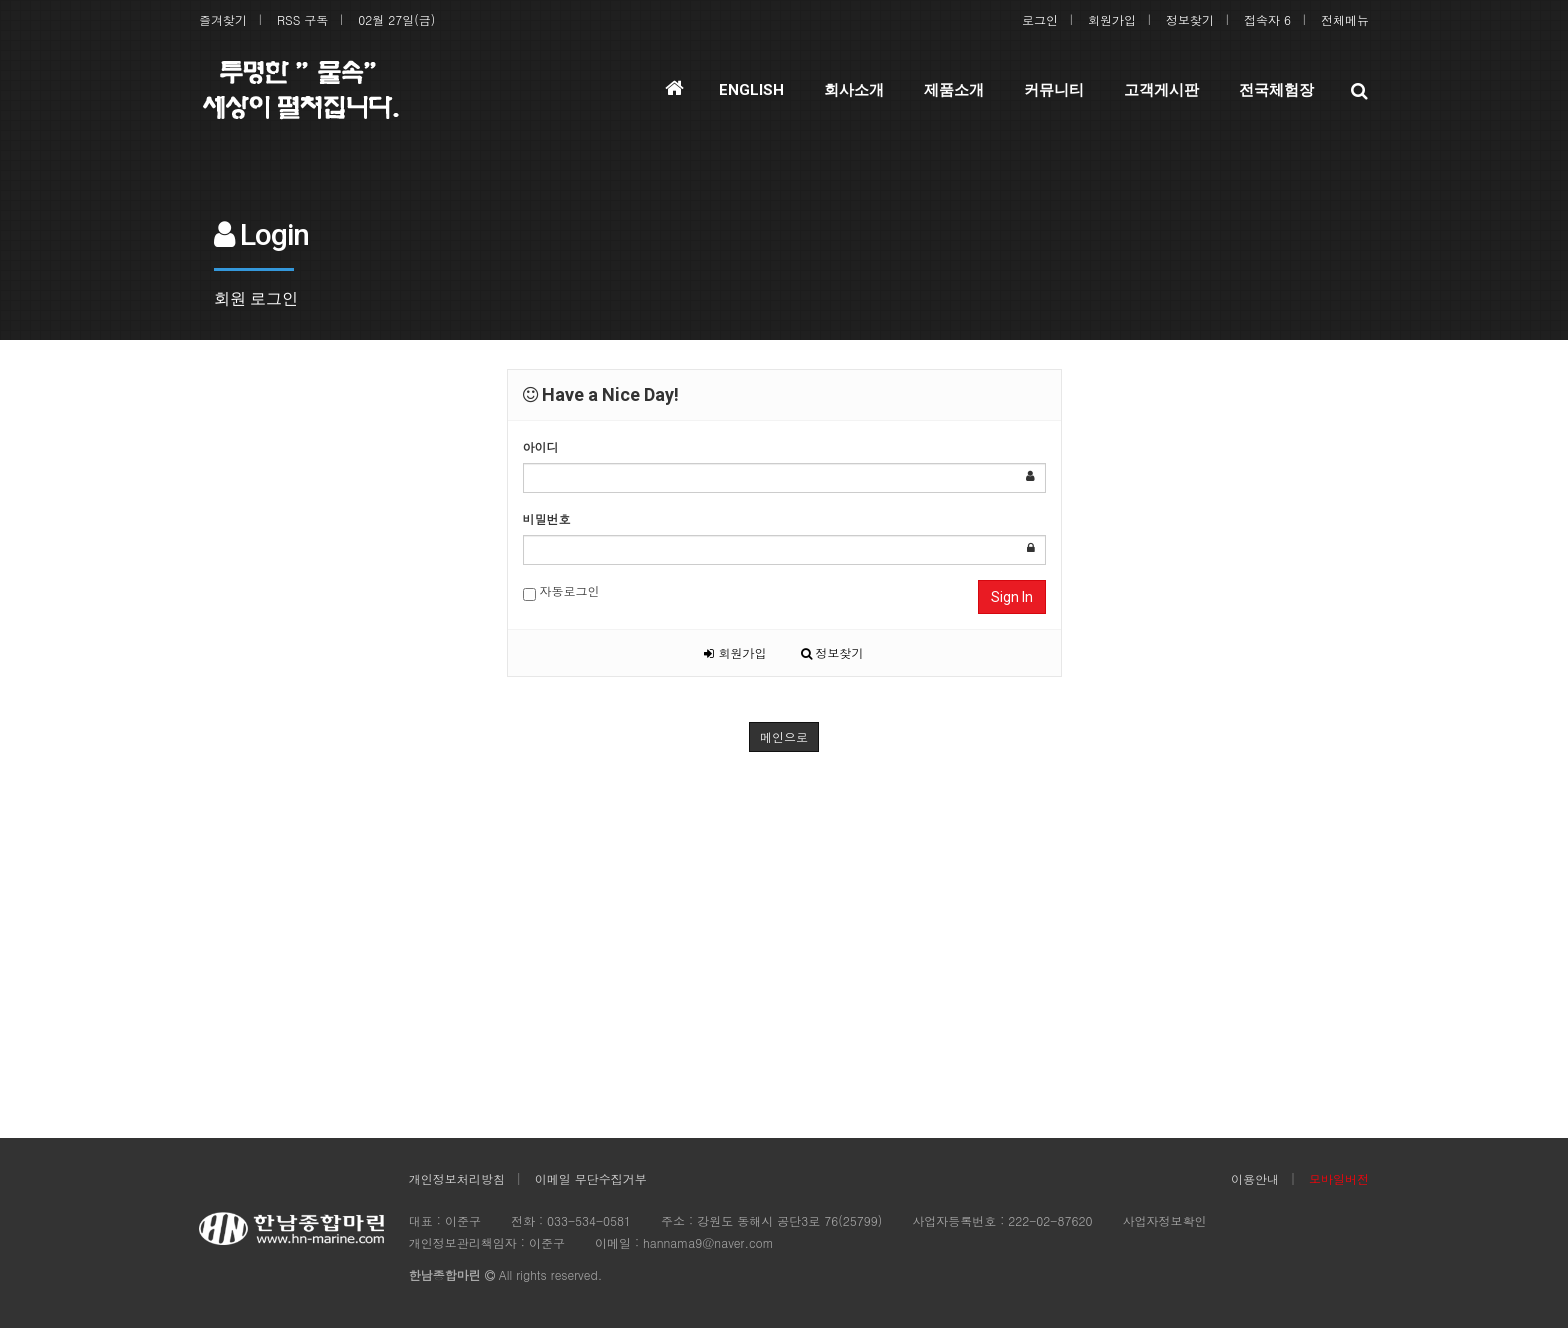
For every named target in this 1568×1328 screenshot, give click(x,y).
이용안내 (1255, 1178)
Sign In (1012, 597)
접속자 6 (1267, 19)
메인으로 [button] (784, 736)
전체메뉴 (1345, 19)
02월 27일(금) (396, 19)
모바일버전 (1339, 1178)
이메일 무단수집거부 (591, 1178)
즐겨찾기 (223, 19)
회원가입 (1112, 19)
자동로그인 (561, 591)
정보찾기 (1190, 19)
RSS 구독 (302, 19)
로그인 (1040, 19)
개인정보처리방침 (457, 1178)
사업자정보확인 (1164, 1220)
